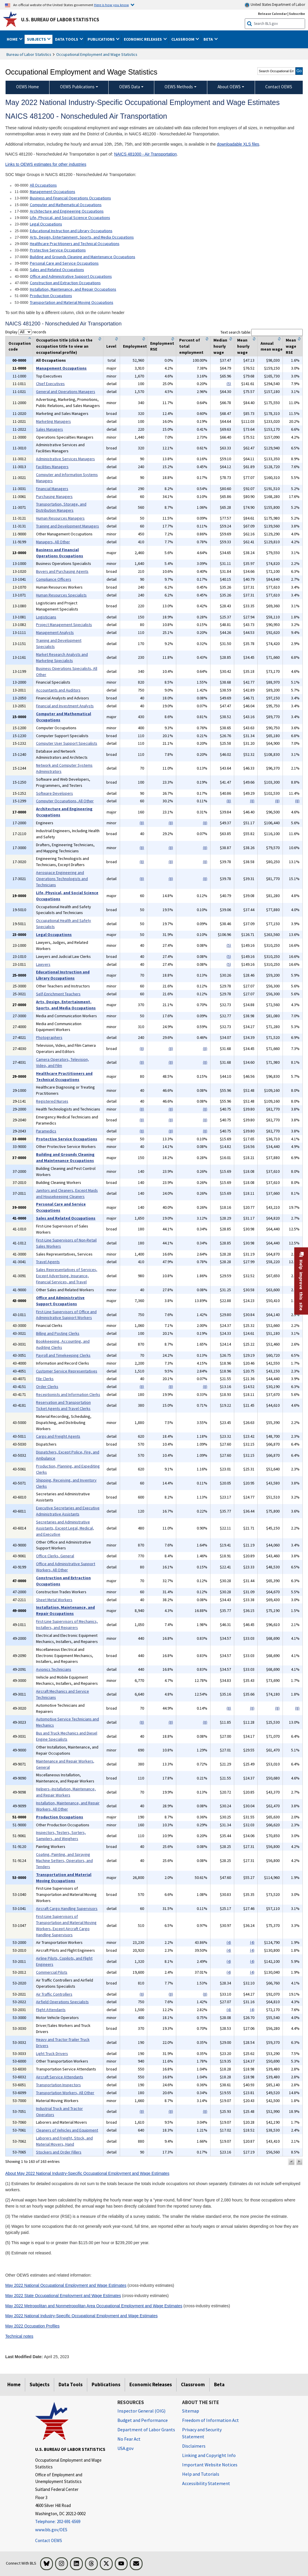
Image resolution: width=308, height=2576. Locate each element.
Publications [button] (102, 39)
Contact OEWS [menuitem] (278, 86)
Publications (106, 2384)
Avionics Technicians (53, 1669)
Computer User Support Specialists (66, 743)
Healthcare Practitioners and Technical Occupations (74, 243)
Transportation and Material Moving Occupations (71, 302)
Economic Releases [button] (143, 39)
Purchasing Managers (54, 496)
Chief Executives (50, 383)
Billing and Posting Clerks (57, 1333)
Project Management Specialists (64, 624)
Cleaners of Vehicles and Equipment (67, 2130)
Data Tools (71, 2384)
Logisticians (46, 617)
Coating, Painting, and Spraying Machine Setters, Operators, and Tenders (64, 1860)
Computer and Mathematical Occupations (66, 204)
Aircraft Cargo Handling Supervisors (66, 1908)
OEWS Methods (179, 86)
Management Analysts (55, 632)
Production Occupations (51, 295)
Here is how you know (111, 4)
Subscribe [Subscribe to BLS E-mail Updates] (297, 13)
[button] (291, 2161)
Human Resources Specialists (61, 595)
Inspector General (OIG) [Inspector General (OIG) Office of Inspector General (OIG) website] (141, 2411)
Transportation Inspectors (58, 2084)
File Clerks (45, 1378)
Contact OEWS (48, 2540)
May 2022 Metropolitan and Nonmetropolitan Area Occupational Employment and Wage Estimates (93, 2305)
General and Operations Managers (65, 391)
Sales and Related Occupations (57, 269)
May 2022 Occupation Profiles (32, 2326)
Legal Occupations (46, 224)
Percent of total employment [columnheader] (191, 346)
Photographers (49, 1037)
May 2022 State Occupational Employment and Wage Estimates (63, 2295)
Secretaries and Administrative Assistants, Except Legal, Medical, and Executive (65, 1528)
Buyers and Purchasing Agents (62, 571)
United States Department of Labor (274, 5)
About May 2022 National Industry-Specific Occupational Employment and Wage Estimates (87, 2173)
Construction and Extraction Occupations (65, 282)
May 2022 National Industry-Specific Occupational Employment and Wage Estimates (81, 2315)
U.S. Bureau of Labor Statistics (60, 19)
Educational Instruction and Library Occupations (71, 230)
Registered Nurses (52, 1101)
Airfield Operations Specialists (62, 2001)
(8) (229, 801)
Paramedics (46, 1131)
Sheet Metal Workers (54, 1599)
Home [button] (12, 39)
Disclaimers (194, 2446)
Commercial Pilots (51, 1972)
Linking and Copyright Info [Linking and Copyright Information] (209, 2455)
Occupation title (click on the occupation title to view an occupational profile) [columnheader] (64, 346)
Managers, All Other (53, 541)
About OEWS (229, 86)
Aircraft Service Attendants (59, 2077)
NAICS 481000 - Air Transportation (145, 154)
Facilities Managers (52, 466)
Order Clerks (47, 1386)
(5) (229, 383)
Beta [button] (208, 39)
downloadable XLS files (238, 144)
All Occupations (43, 185)
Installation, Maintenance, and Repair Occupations (73, 289)
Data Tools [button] (67, 39)
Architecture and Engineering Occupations (67, 211)
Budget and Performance (142, 2420)
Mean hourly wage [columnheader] (243, 346)
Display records (25, 331)
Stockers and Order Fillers (58, 2152)
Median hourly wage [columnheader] (220, 346)
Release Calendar (272, 13)
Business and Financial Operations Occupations (70, 198)
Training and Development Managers (67, 526)
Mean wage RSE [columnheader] (291, 346)
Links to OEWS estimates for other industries (45, 164)
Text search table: (261, 332)
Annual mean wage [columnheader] (272, 346)
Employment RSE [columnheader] (162, 346)
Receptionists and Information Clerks (68, 1394)
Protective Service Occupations (58, 250)
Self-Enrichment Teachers (58, 993)
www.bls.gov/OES (51, 2529)
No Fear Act (129, 2439)
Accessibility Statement (206, 2483)
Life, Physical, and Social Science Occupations (70, 217)
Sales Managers (49, 429)
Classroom (193, 2384)
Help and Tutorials (200, 2474)
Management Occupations (52, 191)
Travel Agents (48, 1261)
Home (13, 2384)
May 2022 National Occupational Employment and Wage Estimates (65, 2285)
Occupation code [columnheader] (19, 346)
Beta (219, 2384)
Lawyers (43, 964)
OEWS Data (129, 86)
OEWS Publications (77, 86)
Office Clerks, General (55, 1555)
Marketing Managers (53, 421)
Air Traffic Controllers (54, 1994)
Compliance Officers (53, 579)
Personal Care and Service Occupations (64, 263)
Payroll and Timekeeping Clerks (63, 1355)
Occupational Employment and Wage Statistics (96, 54)
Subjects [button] (37, 39)
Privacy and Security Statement (202, 2433)
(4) (229, 1942)
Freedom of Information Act (210, 2420)
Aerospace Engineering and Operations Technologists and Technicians (62, 878)
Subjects (39, 2384)
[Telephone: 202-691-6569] (72, 2521)
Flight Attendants (51, 2009)
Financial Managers (52, 488)
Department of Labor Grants (146, 2429)
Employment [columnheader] (135, 346)
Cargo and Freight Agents (58, 1436)
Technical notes (19, 2336)
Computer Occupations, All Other (65, 801)
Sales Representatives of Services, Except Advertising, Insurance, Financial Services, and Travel (66, 1275)
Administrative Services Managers (65, 458)
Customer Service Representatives (66, 1371)
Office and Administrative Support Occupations (71, 276)
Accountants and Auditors (58, 690)
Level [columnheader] (111, 346)
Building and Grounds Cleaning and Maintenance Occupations (82, 256)
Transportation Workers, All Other (65, 2092)
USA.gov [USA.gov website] (125, 2448)
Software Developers (54, 793)
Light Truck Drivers (52, 2053)
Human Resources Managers (60, 518)
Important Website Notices (209, 2465)
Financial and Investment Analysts (65, 705)
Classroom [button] (183, 39)
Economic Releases (150, 2384)
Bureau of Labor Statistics (28, 54)
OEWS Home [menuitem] (27, 86)
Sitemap (190, 2411)
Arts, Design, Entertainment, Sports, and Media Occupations (82, 237)
